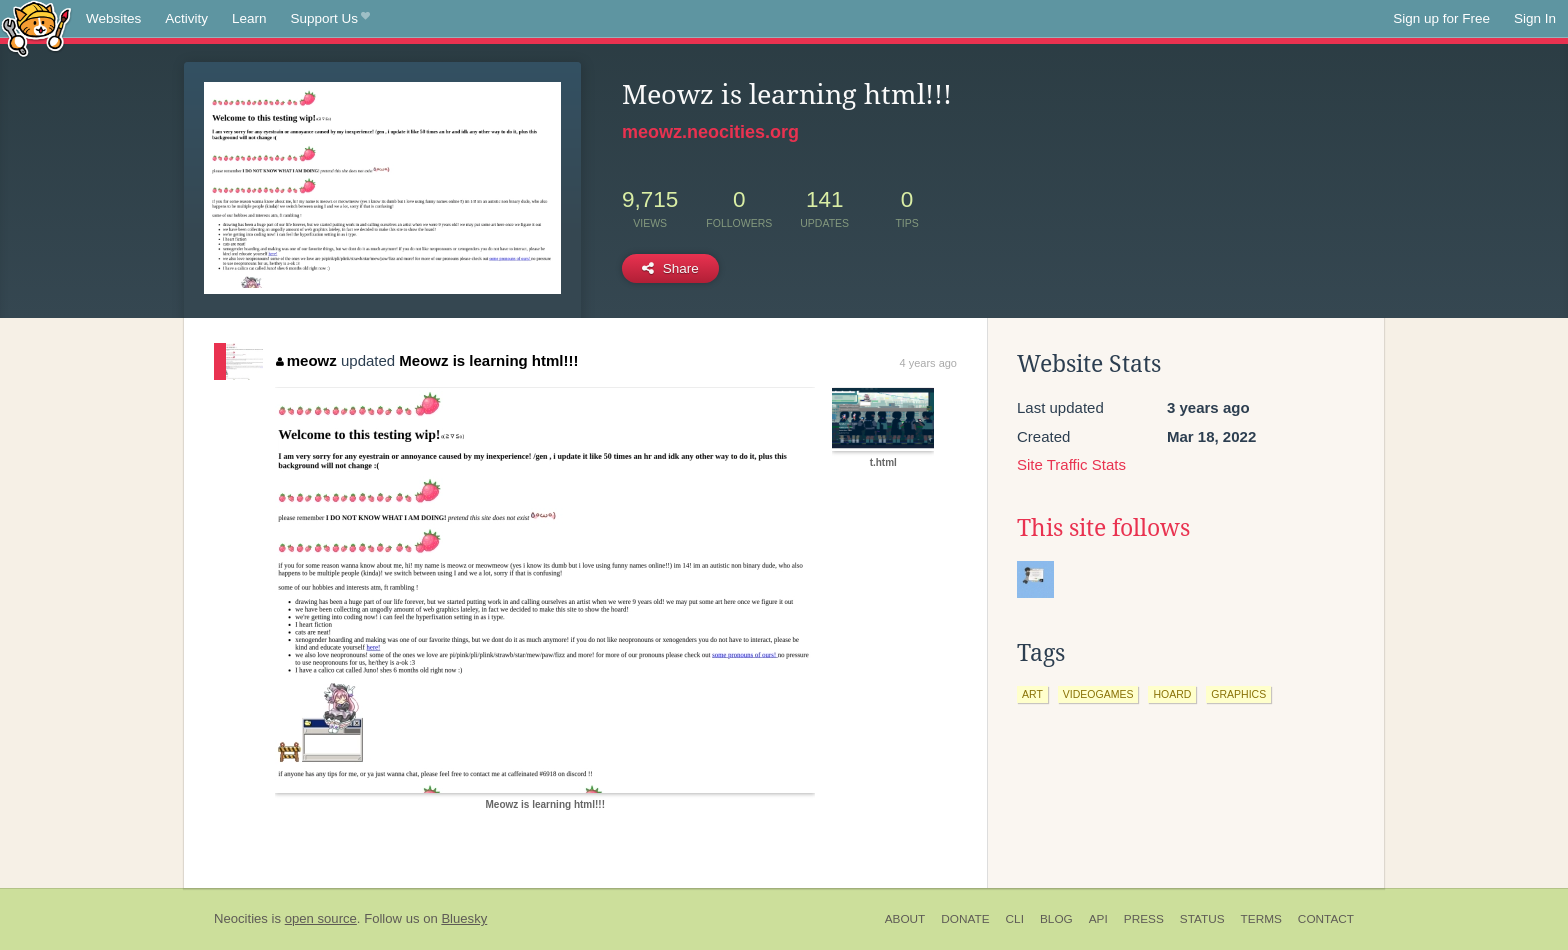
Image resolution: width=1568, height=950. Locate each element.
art (1032, 694)
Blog (1056, 919)
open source (321, 918)
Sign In (1535, 18)
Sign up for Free (1441, 18)
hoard (1172, 694)
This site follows (1103, 528)
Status (1202, 919)
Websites (113, 18)
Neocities (241, 918)
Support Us (330, 19)
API (1098, 919)
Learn (249, 18)
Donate (965, 919)
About (905, 919)
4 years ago (928, 363)
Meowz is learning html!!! (488, 360)
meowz (306, 360)
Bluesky (464, 918)
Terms (1261, 919)
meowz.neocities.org (710, 132)
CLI (1015, 919)
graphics (1238, 694)
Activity (186, 18)
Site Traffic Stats (1071, 464)
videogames (1098, 694)
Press (1144, 919)
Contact (1326, 919)
